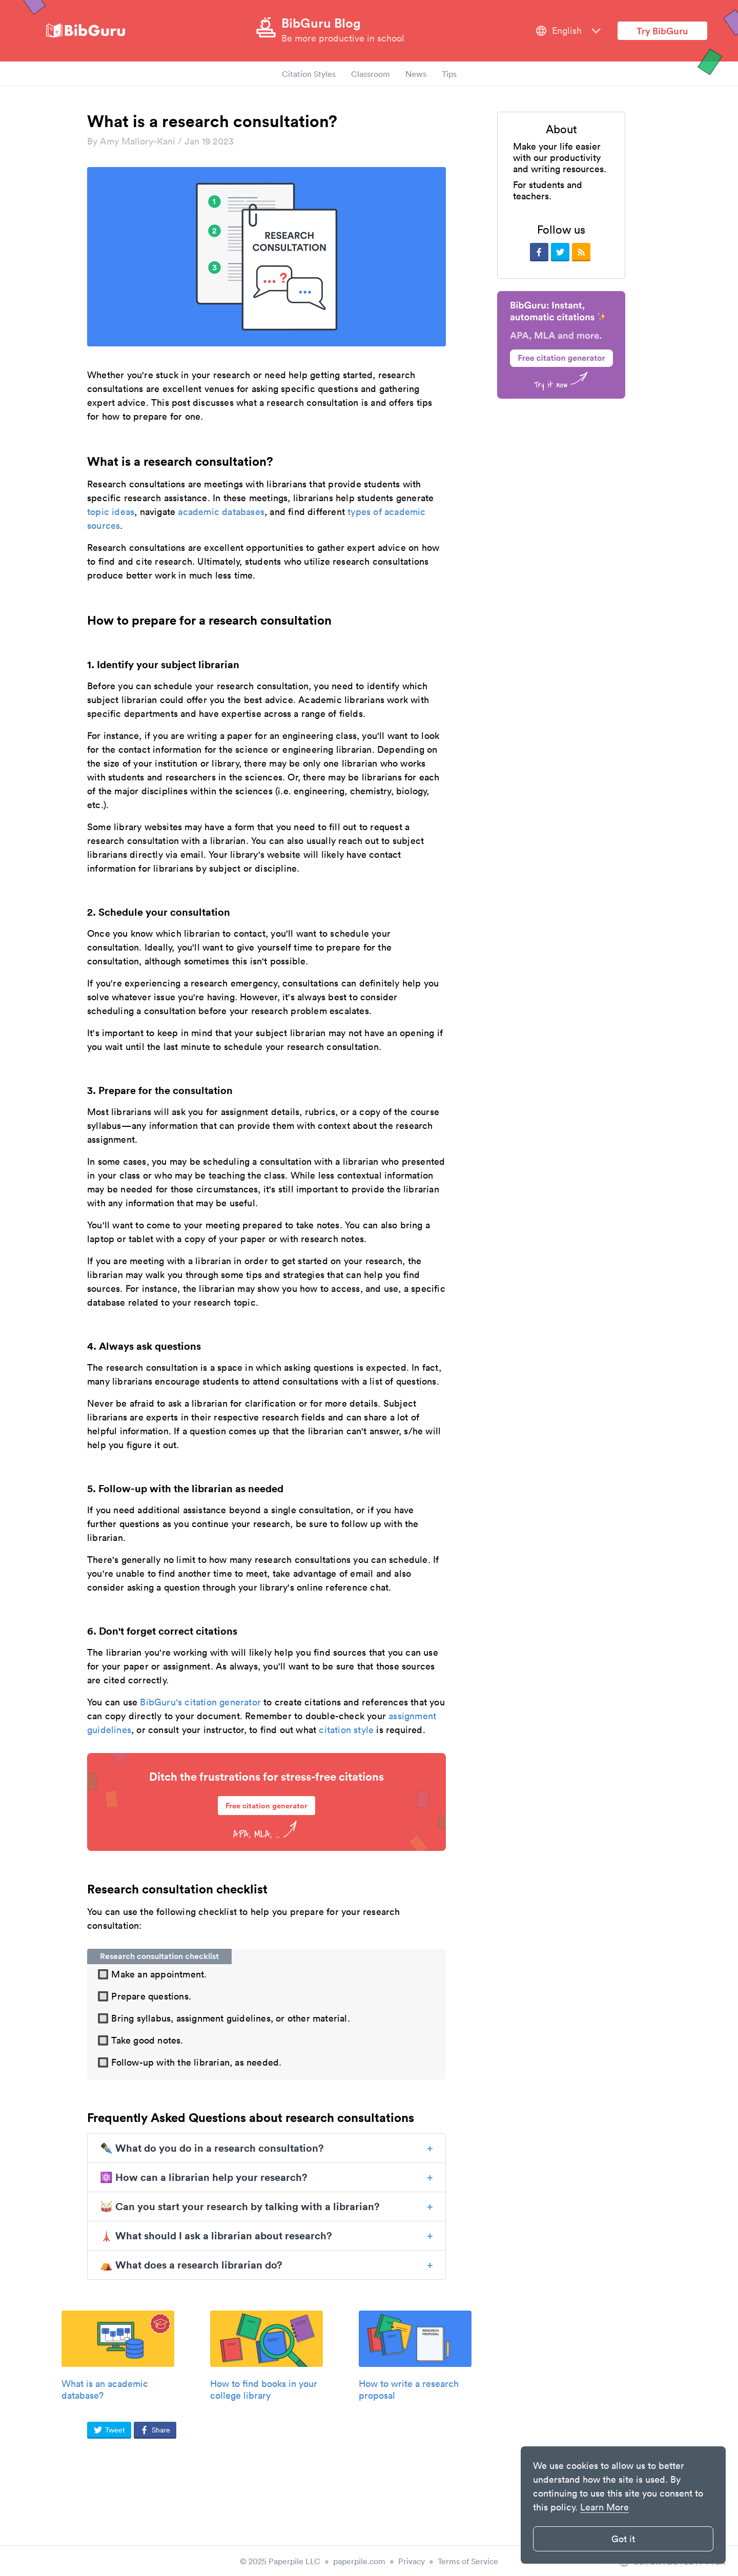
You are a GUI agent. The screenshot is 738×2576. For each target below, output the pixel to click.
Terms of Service (468, 2561)
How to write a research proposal (409, 2389)
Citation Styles (309, 74)
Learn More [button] (604, 2507)
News (415, 74)
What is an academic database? (104, 2389)
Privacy (411, 2561)
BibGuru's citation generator (199, 1702)
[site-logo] (85, 31)
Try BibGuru (662, 31)
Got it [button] (623, 2539)
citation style (346, 1730)
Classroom (370, 74)
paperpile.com (359, 2561)
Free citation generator (266, 1805)
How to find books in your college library (263, 2389)
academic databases (221, 512)
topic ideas (110, 512)
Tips (449, 74)
